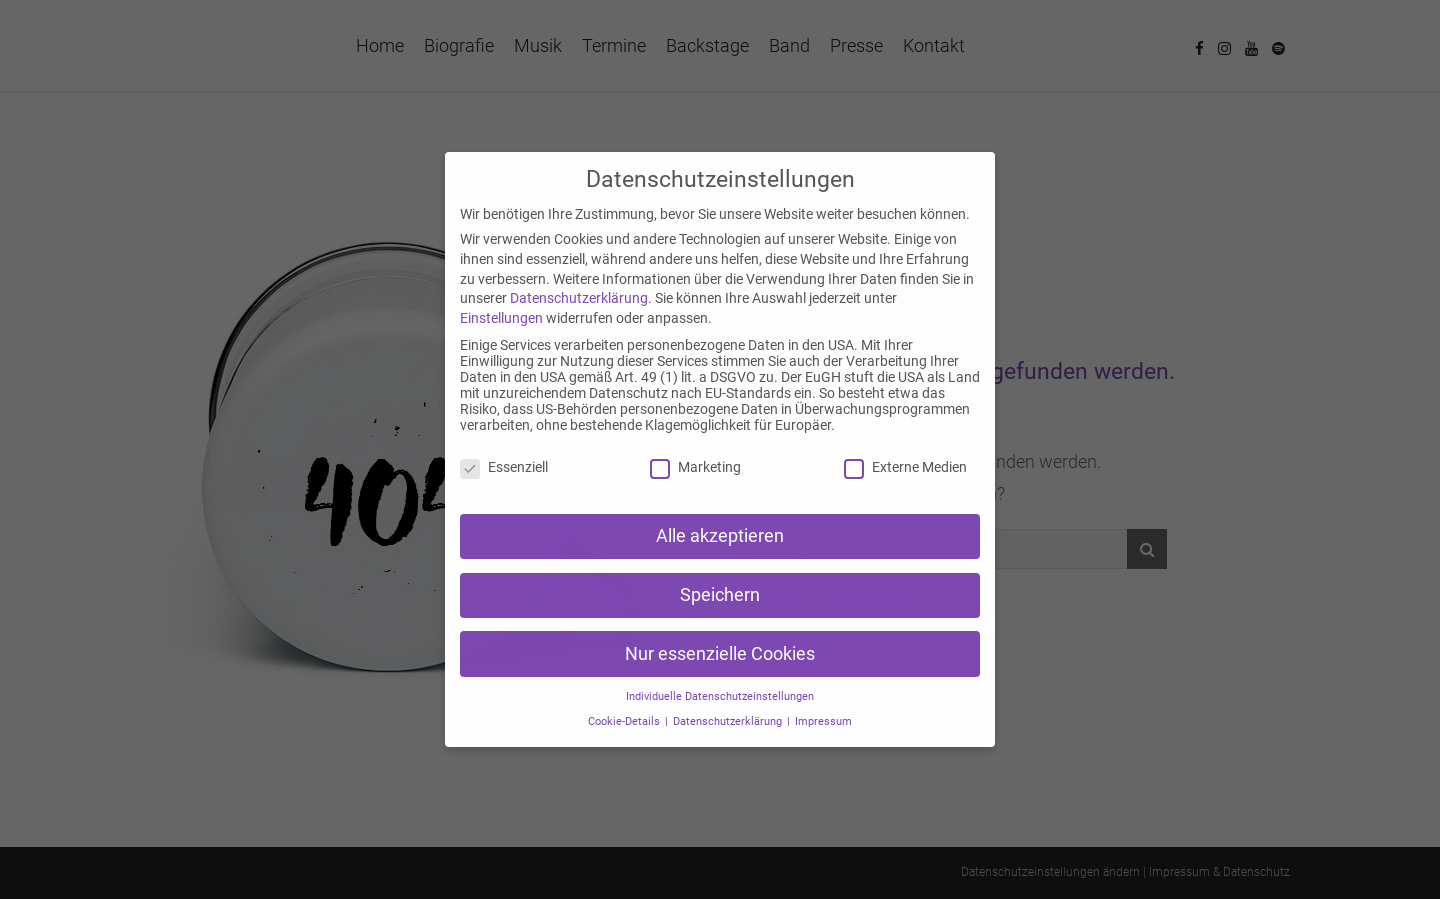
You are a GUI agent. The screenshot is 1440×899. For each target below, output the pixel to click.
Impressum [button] (823, 721)
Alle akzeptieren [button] (720, 536)
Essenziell (504, 467)
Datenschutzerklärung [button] (729, 721)
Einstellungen (501, 318)
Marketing (695, 467)
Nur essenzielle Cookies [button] (720, 654)
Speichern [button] (720, 595)
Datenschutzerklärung (579, 298)
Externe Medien (905, 467)
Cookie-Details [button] (625, 721)
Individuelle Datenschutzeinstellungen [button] (720, 696)
